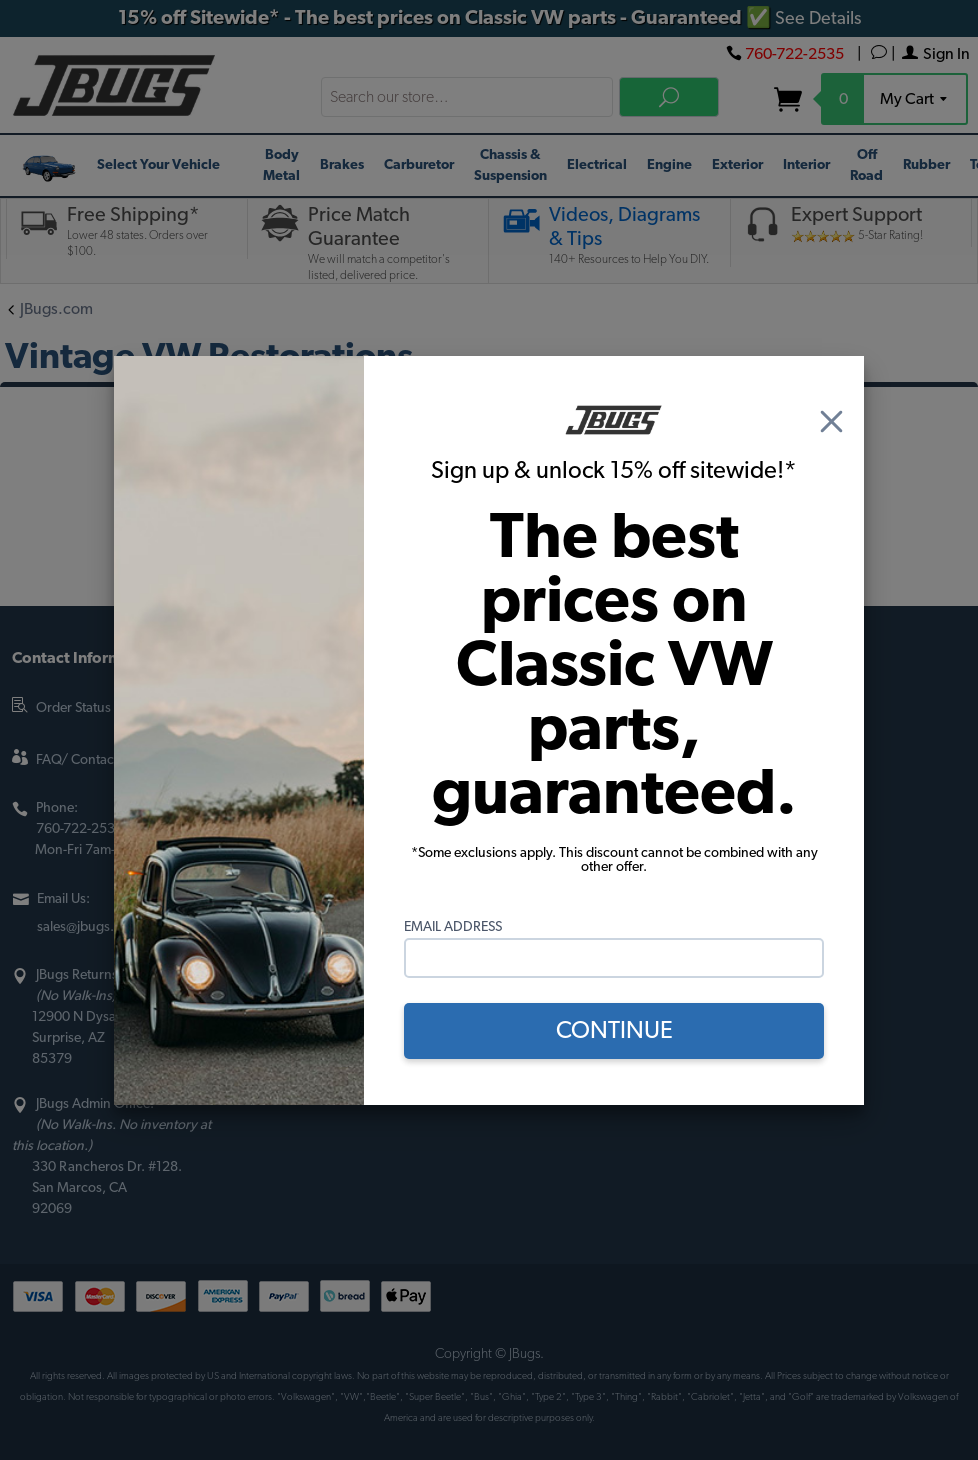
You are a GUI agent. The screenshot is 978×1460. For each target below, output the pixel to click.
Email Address (453, 927)
